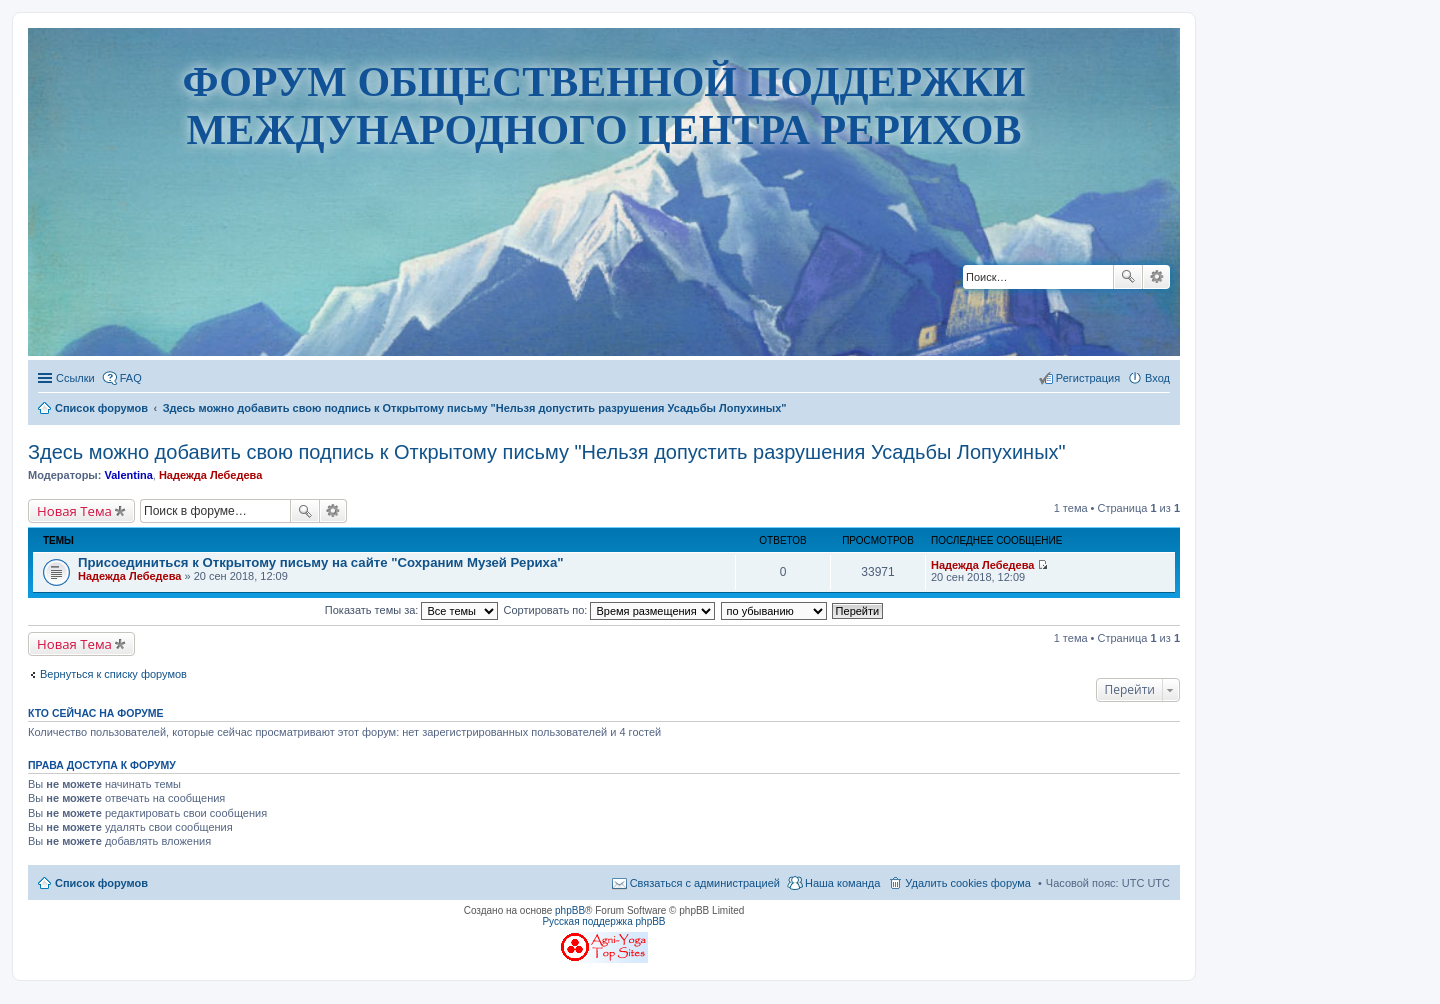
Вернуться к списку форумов (113, 674)
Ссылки (75, 378)
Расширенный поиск (1156, 277)
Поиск (1128, 277)
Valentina (128, 475)
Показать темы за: (412, 610)
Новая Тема (74, 511)
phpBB (570, 910)
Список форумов (101, 883)
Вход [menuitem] (1157, 378)
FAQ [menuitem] (131, 378)
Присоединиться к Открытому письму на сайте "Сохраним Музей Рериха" (321, 562)
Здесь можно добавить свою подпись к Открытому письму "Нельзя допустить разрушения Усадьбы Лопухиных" (547, 452)
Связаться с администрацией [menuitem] (705, 883)
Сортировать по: (610, 610)
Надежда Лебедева (210, 475)
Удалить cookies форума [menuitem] (968, 883)
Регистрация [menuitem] (1088, 378)
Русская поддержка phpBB (603, 921)
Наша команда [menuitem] (842, 883)
